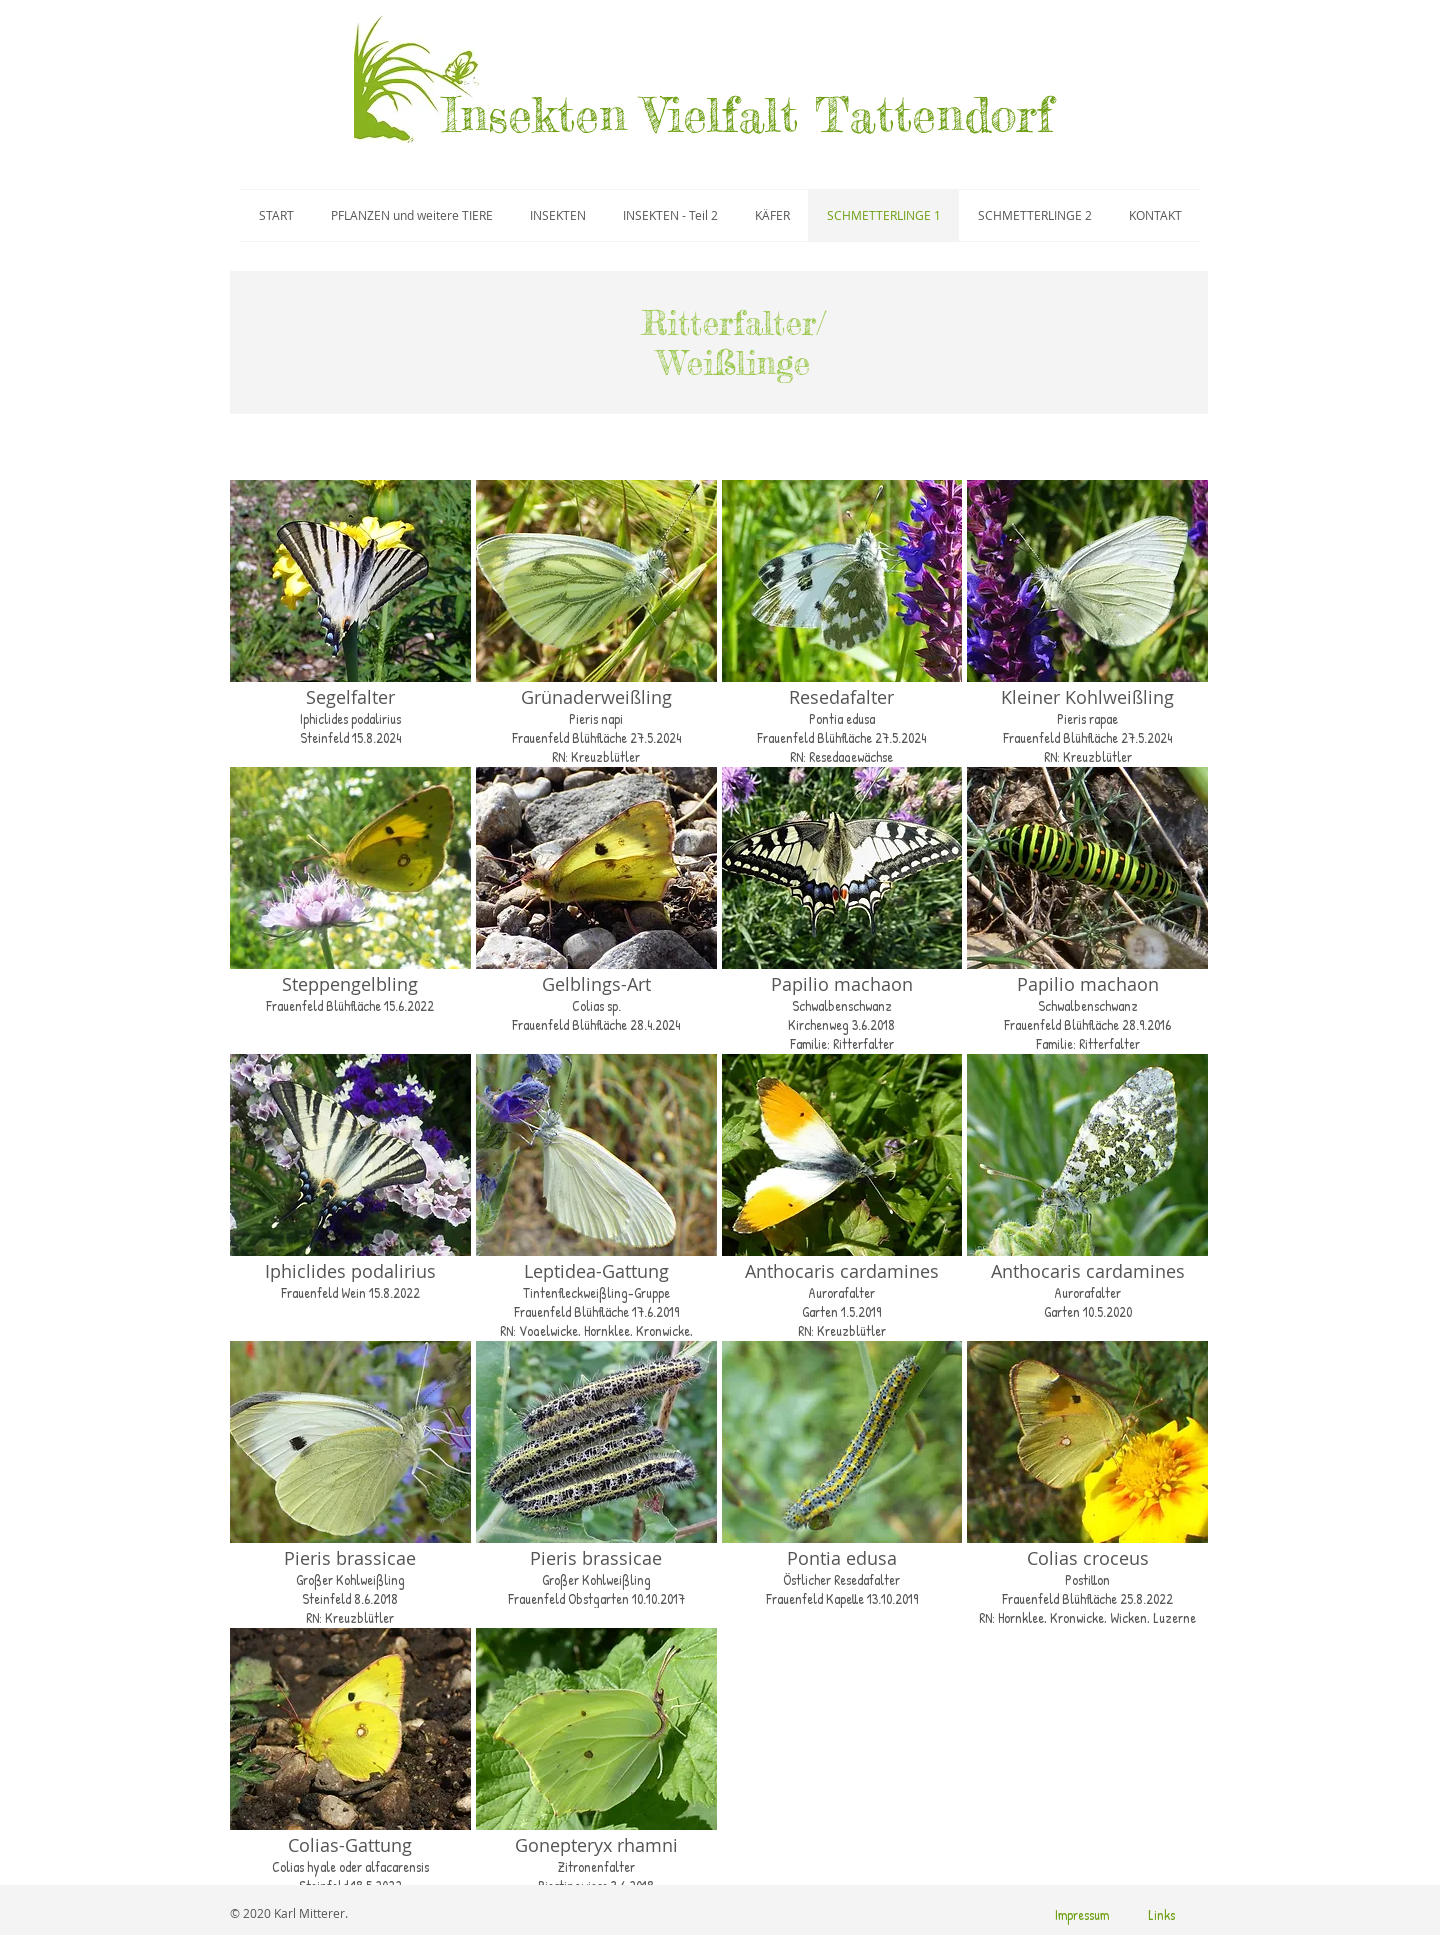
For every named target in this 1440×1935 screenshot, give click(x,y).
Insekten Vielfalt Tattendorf (747, 115)
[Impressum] (1082, 1915)
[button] (350, 621)
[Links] (1161, 1915)
